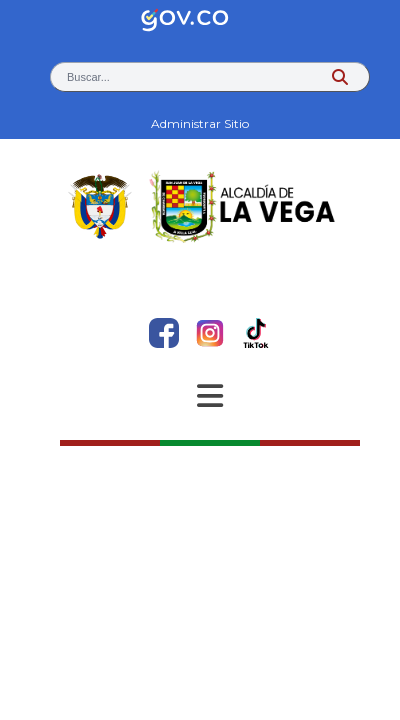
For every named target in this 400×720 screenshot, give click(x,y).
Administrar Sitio (200, 123)
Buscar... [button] (88, 77)
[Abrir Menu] (210, 396)
